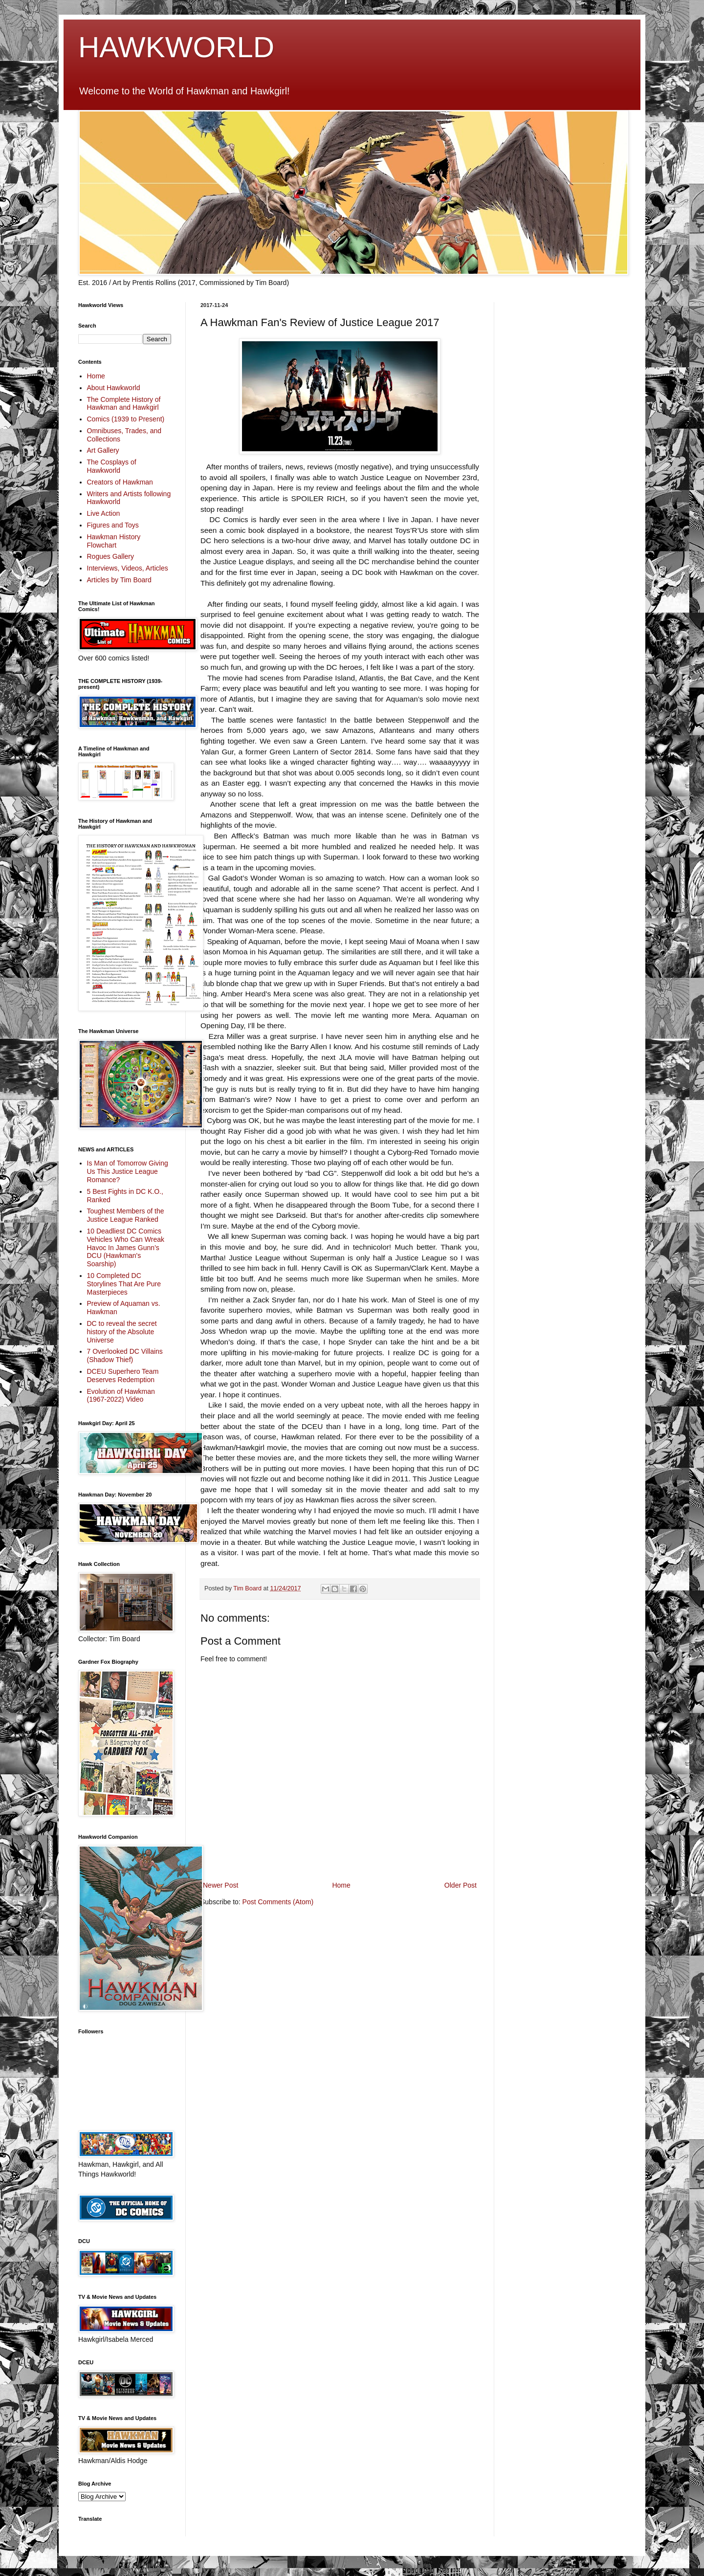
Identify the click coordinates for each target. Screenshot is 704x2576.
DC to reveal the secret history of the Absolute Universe (122, 1332)
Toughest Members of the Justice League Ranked (125, 1215)
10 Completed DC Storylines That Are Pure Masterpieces (124, 1284)
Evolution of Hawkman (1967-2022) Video (121, 1395)
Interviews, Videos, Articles (127, 568)
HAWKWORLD (176, 47)
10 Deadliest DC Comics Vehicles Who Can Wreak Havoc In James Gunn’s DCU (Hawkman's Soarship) (125, 1247)
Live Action (103, 513)
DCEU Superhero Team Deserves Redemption (123, 1375)
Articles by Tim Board (119, 580)
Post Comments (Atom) (277, 1902)
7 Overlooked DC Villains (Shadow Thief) (125, 1355)
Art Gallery (103, 450)
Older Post (460, 1885)
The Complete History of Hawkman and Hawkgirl (124, 404)
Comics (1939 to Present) (126, 419)
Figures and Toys (113, 525)
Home (341, 1885)
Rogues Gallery (110, 556)
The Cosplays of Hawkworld (111, 466)
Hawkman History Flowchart (114, 541)
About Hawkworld (113, 388)
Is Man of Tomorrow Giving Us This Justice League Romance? (127, 1171)
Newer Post (220, 1885)
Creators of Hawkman (120, 482)
